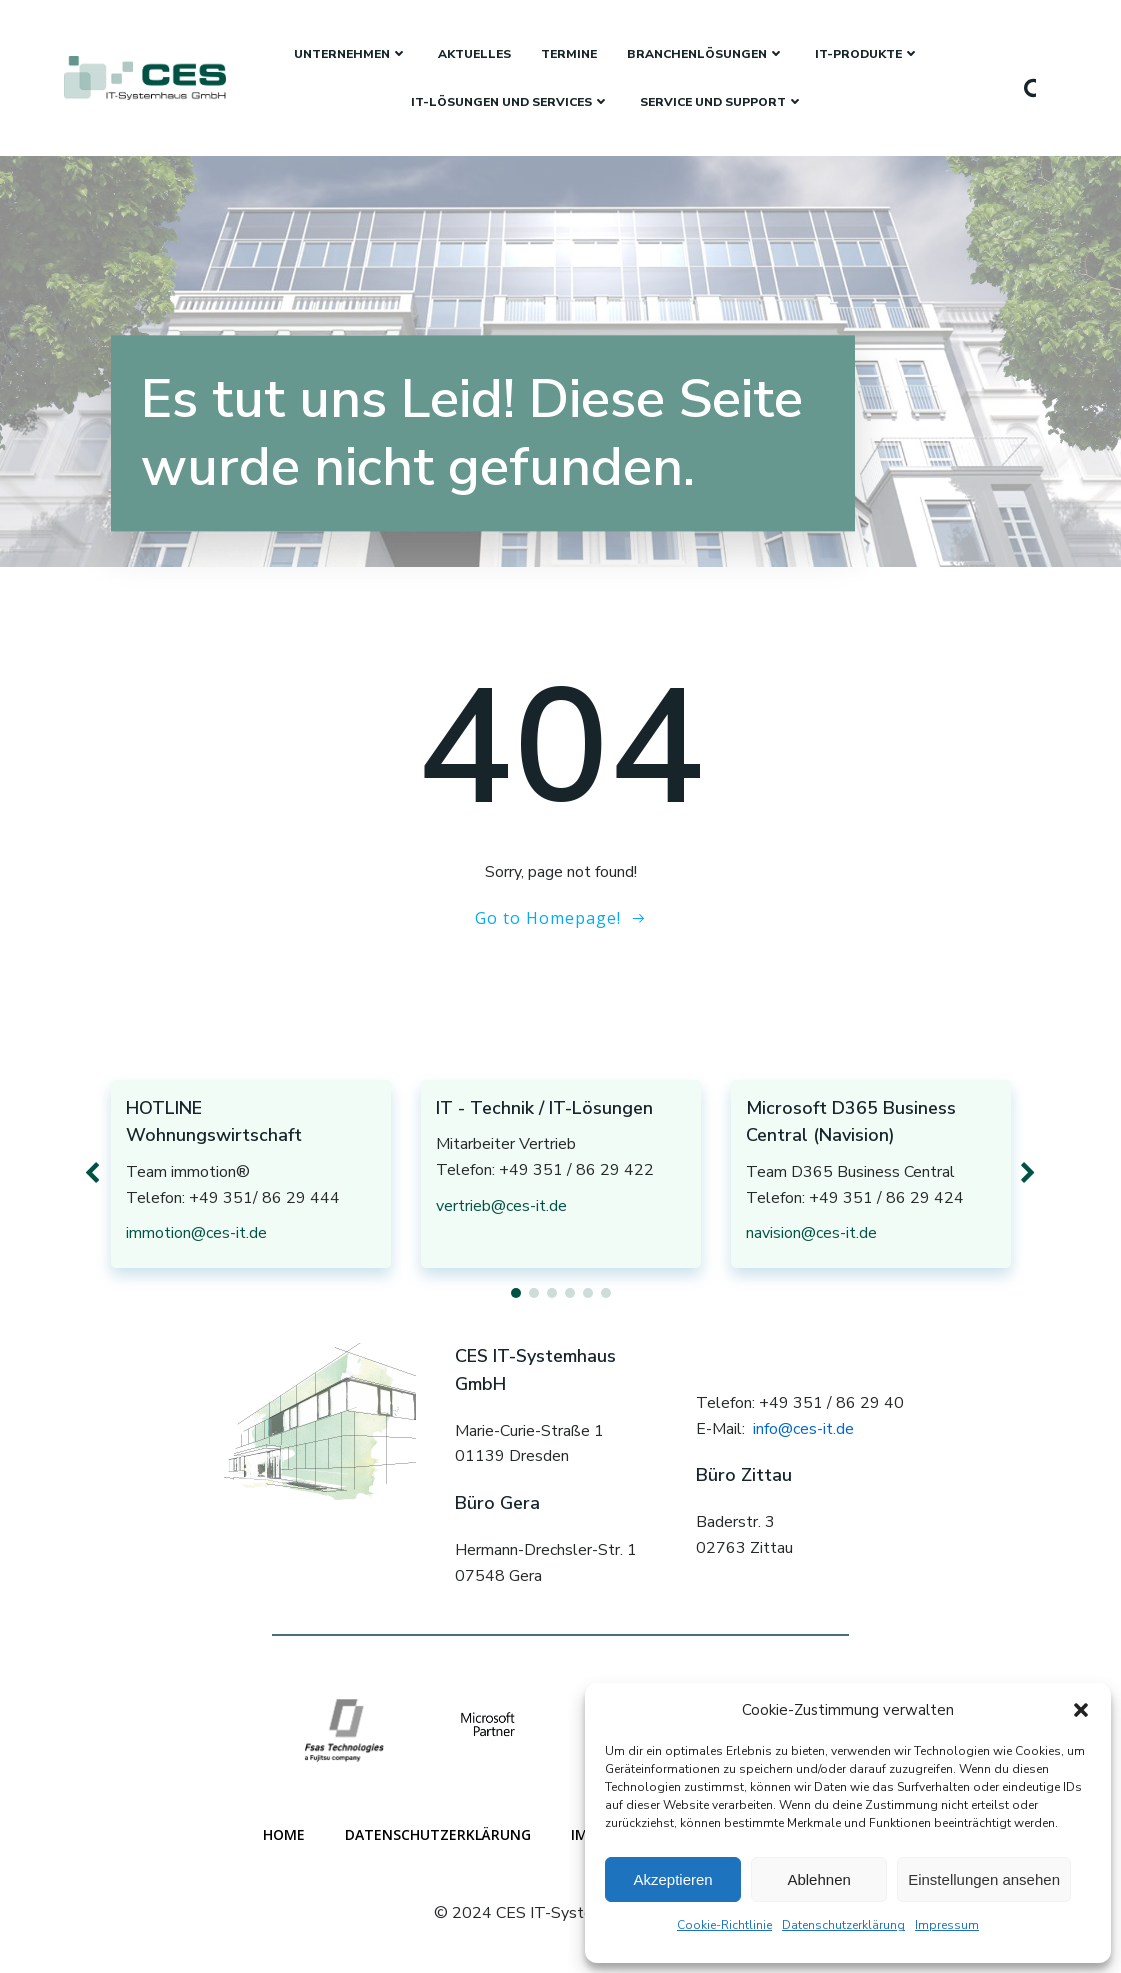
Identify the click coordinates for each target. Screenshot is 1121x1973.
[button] (1081, 1710)
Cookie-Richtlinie (724, 1925)
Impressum (947, 1925)
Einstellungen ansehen (984, 1879)
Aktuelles (474, 54)
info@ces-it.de (803, 1429)
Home (284, 1834)
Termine (569, 54)
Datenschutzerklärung (843, 1925)
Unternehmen (351, 54)
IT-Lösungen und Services (510, 102)
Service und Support (722, 102)
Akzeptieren (672, 1879)
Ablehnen (818, 1879)
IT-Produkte (867, 54)
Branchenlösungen (706, 54)
